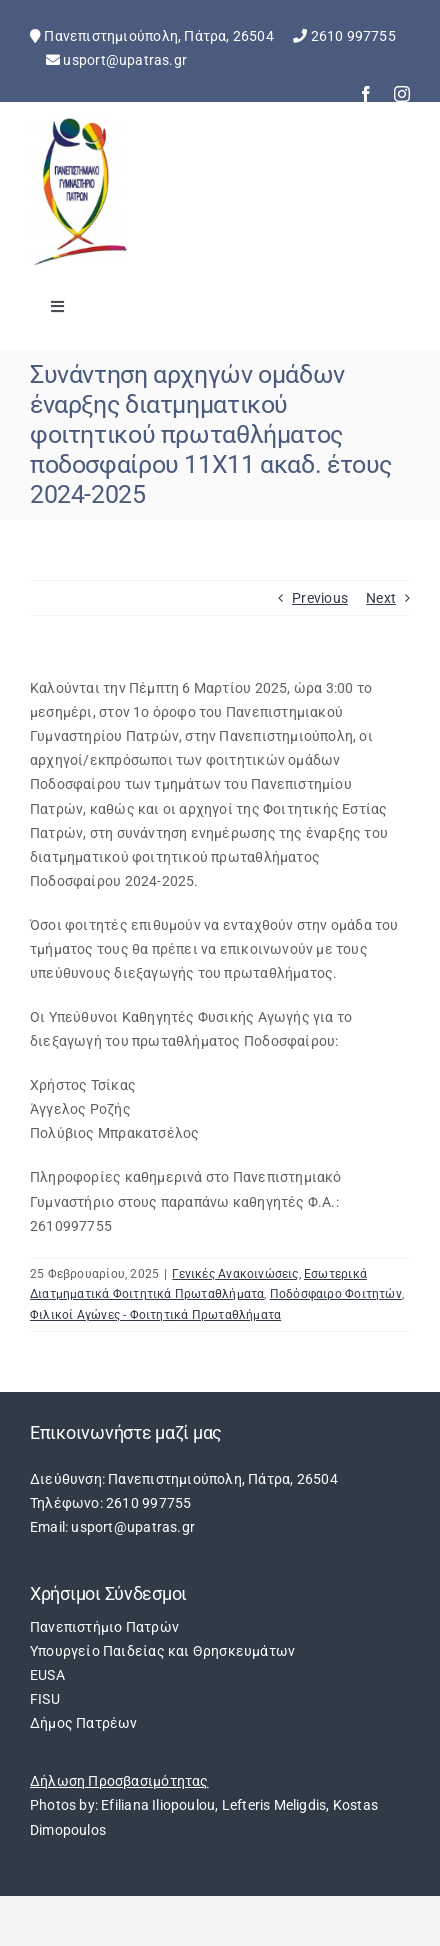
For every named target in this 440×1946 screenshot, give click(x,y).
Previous (320, 598)
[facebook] (366, 94)
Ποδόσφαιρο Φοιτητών (336, 1294)
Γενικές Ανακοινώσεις (235, 1274)
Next (381, 598)
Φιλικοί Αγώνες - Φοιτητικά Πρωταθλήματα (155, 1315)
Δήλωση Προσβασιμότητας (119, 1781)
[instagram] (402, 94)
